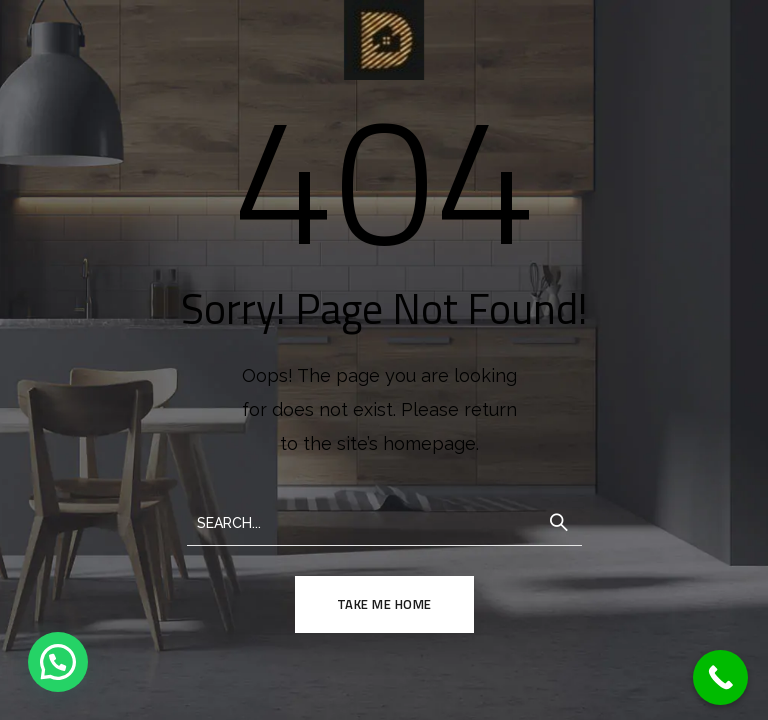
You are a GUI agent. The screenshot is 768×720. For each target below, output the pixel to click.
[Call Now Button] (720, 677)
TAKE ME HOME (384, 604)
